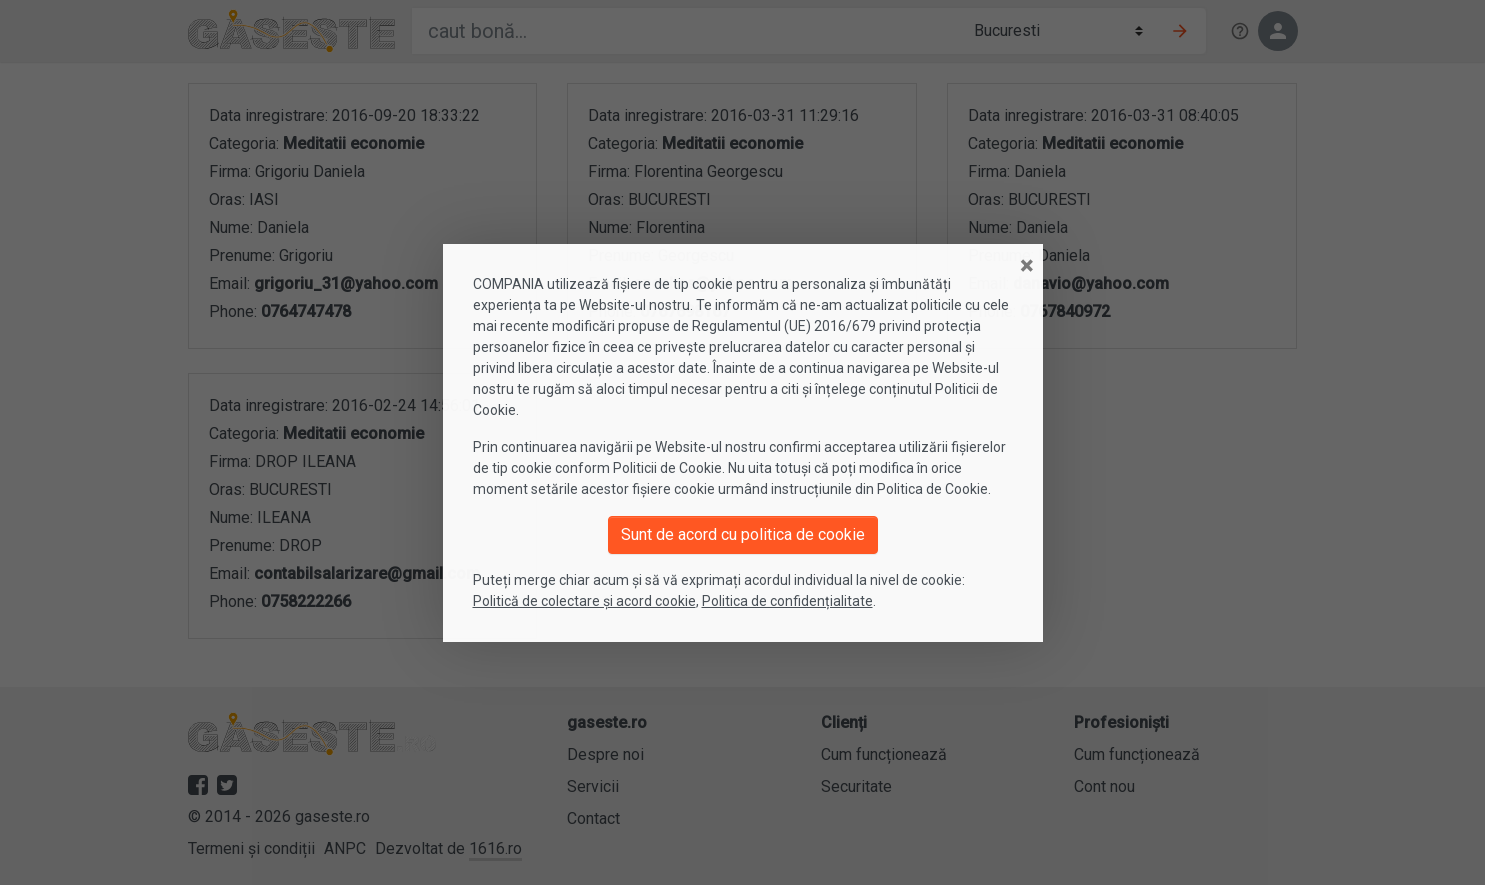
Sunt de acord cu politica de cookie (743, 534)
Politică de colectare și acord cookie (584, 601)
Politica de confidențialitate (787, 601)
